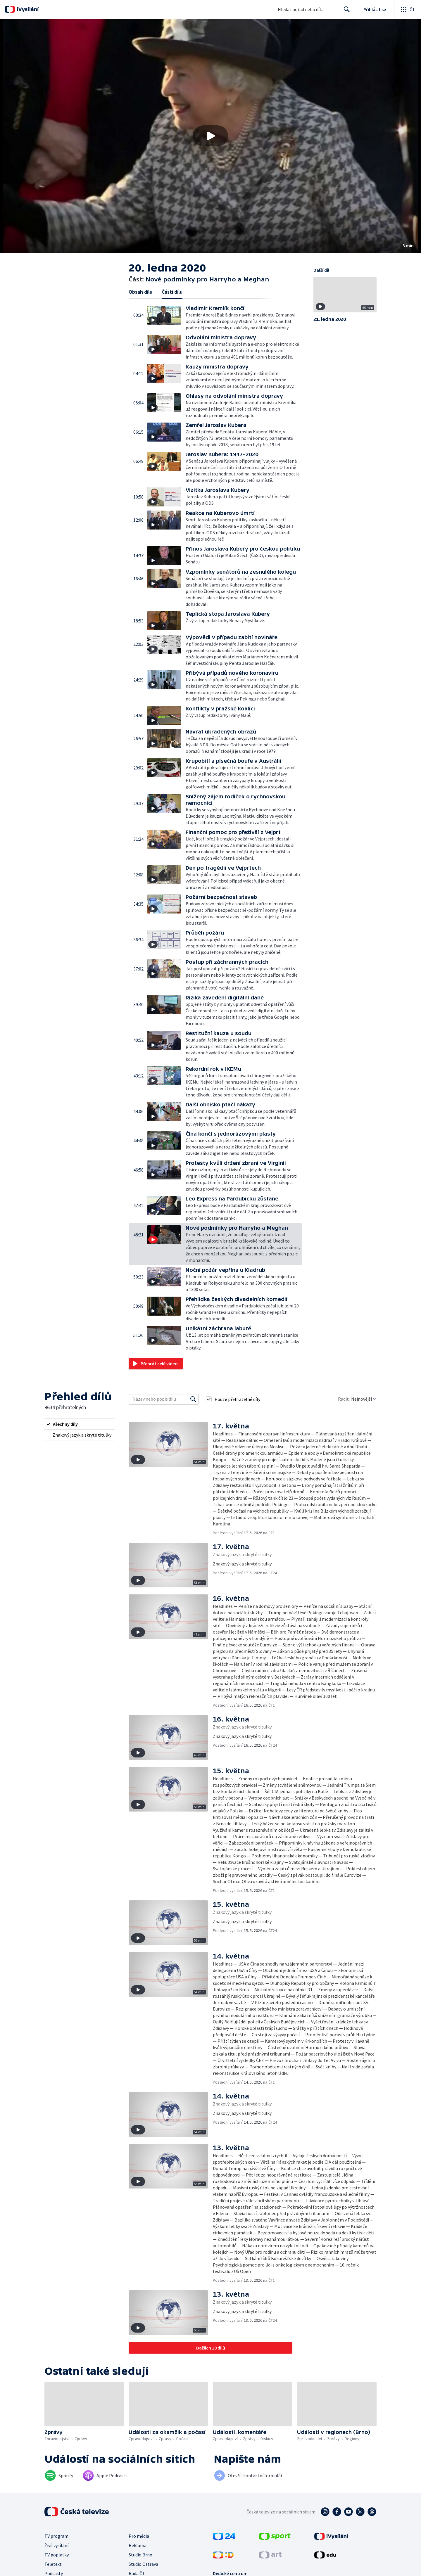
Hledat (345, 12)
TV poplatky (56, 2555)
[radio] (79, 1424)
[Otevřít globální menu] (407, 9)
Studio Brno (140, 2555)
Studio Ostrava (143, 2564)
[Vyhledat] (193, 1399)
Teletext (53, 2564)
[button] (210, 136)
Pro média (139, 2536)
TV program (56, 2536)
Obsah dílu (140, 291)
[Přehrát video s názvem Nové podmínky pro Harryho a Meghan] (210, 135)
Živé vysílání (56, 2545)
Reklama (137, 2545)
